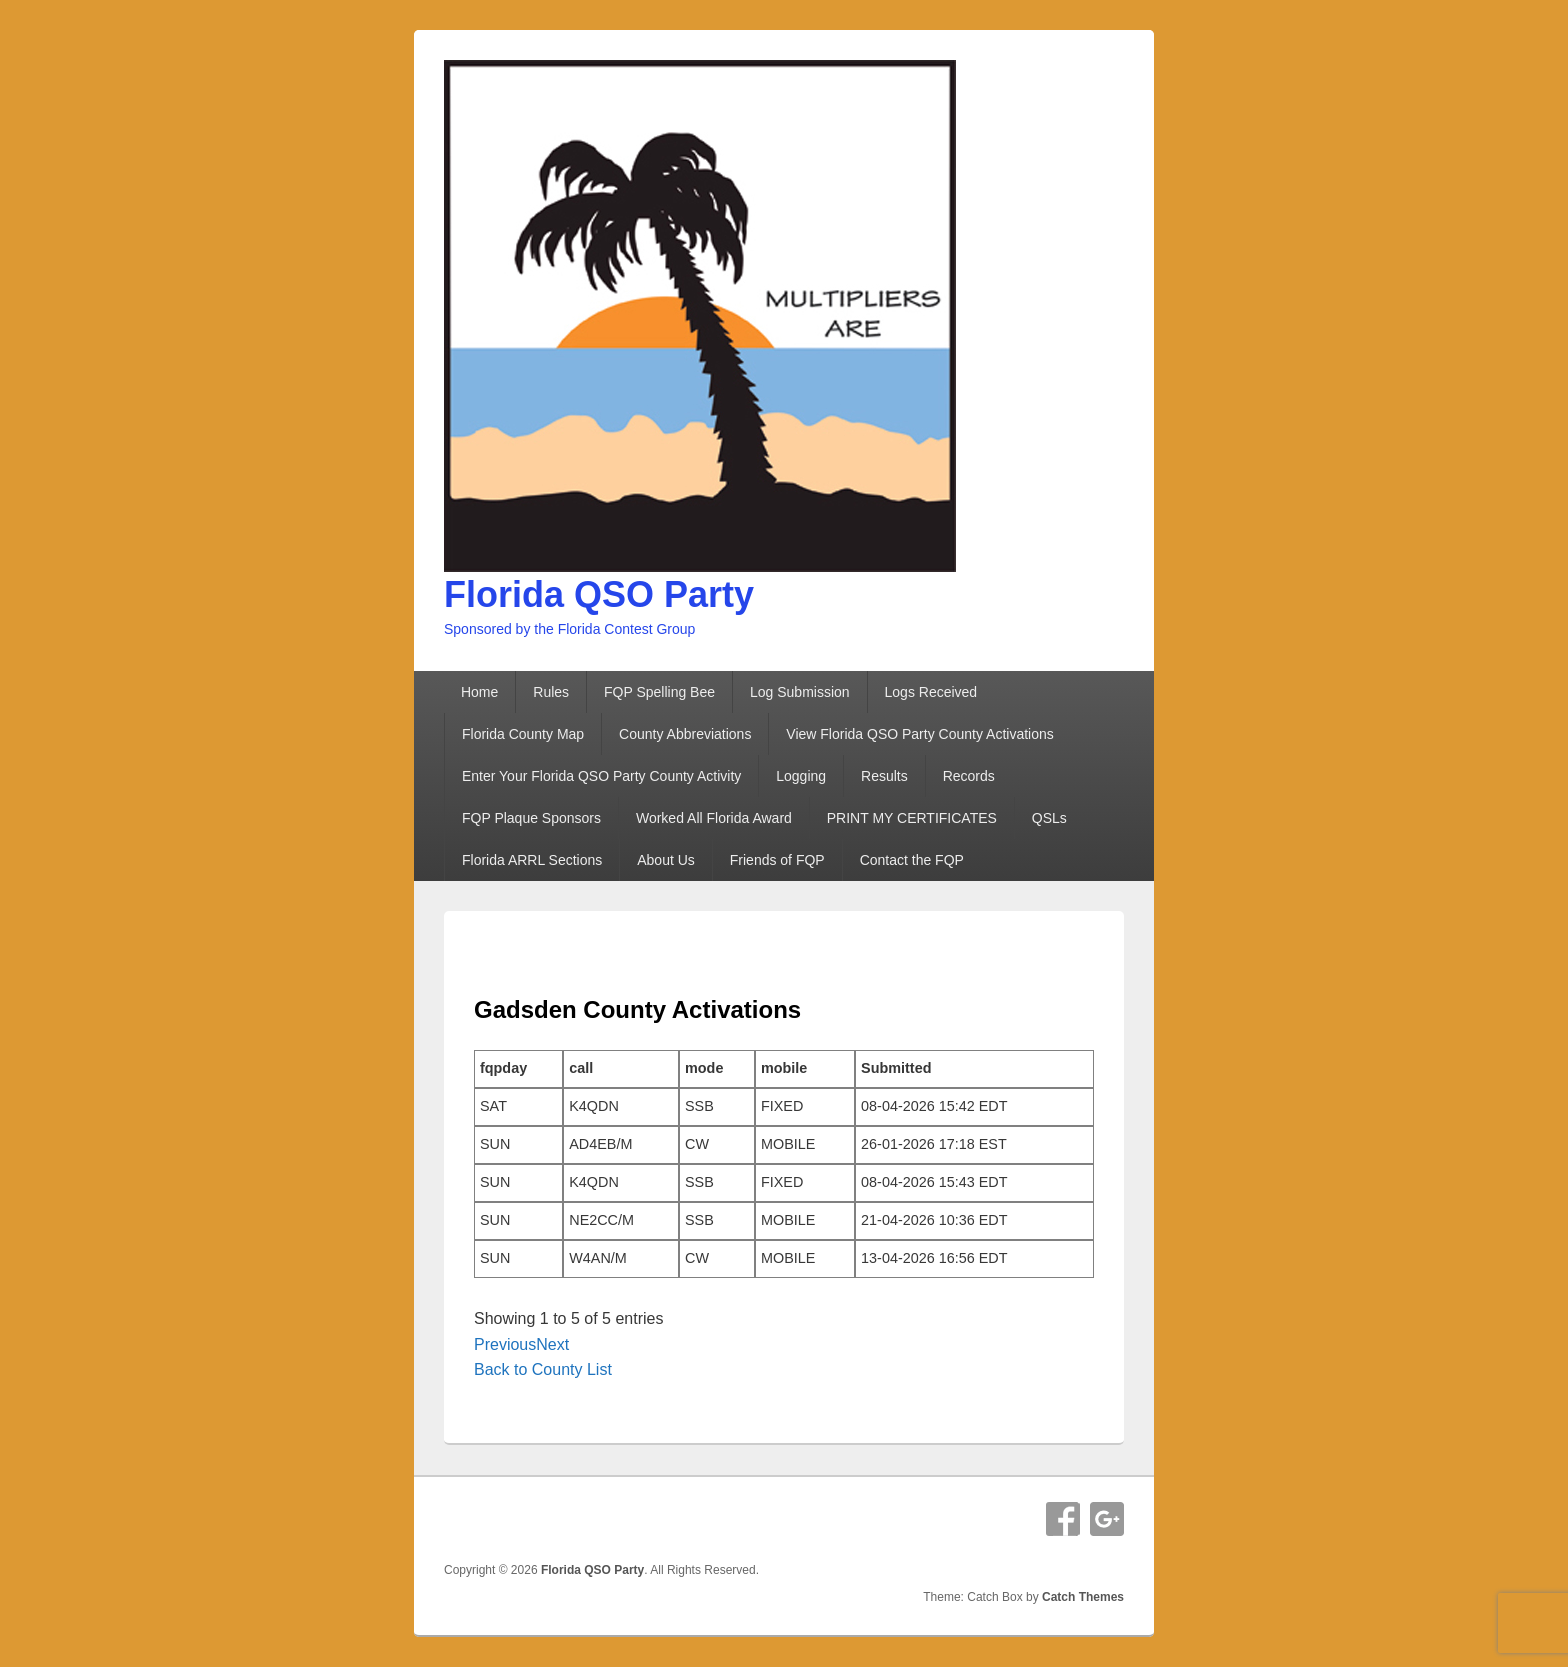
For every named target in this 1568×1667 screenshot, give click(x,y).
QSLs (1049, 818)
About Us (666, 860)
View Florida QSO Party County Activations (919, 734)
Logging (801, 776)
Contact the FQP (912, 860)
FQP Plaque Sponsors (531, 818)
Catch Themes (1083, 1597)
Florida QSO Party (599, 594)
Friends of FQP (777, 860)
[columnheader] (518, 1069)
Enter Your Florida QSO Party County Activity (601, 776)
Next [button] (552, 1344)
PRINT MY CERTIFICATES (912, 818)
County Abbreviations (685, 734)
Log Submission (800, 692)
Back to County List (543, 1369)
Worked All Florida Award (714, 818)
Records (969, 776)
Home (479, 692)
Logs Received (931, 692)
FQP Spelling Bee (659, 692)
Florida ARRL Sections (532, 860)
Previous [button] (505, 1344)
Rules (551, 692)
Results (884, 776)
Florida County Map (523, 734)
